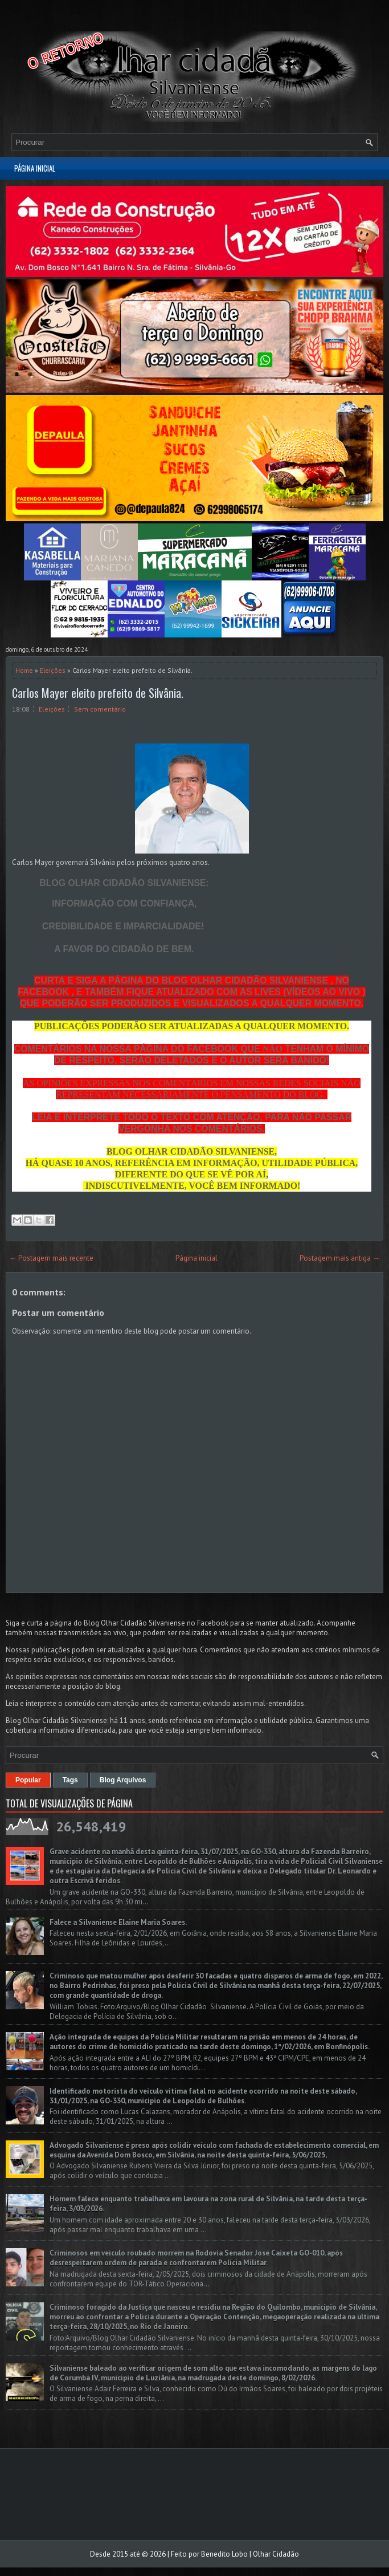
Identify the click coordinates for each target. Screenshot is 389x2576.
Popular (28, 1780)
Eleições (52, 670)
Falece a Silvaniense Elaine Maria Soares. (118, 1922)
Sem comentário (100, 709)
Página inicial (34, 168)
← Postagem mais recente (51, 1258)
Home (24, 670)
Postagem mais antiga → (340, 1258)
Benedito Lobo (224, 2554)
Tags (70, 1780)
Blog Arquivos (123, 1780)
